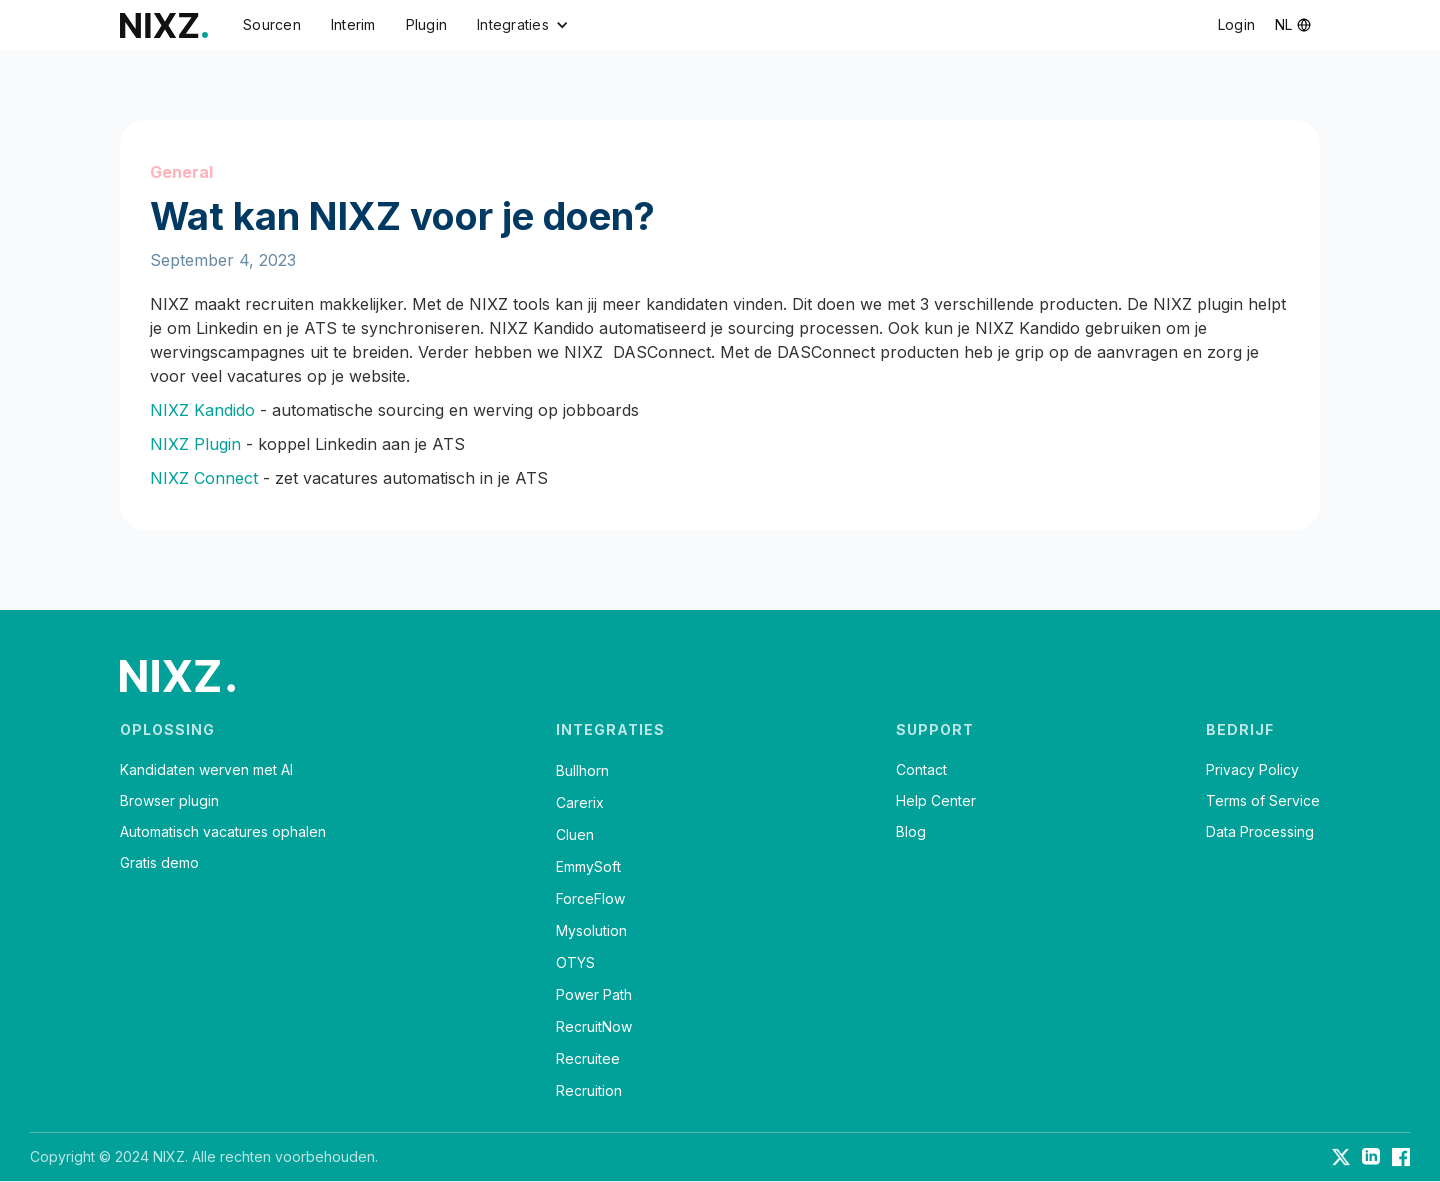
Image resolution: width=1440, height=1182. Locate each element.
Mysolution (591, 930)
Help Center (936, 801)
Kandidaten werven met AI (206, 770)
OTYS (575, 962)
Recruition (589, 1090)
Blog (911, 832)
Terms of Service (1263, 801)
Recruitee (588, 1058)
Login (1236, 24)
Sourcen (272, 24)
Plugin (427, 24)
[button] (523, 25)
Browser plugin (169, 801)
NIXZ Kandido (202, 410)
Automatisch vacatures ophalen (223, 832)
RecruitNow (594, 1026)
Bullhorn (582, 770)
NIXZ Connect (204, 478)
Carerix (580, 802)
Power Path (594, 994)
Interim (353, 24)
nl (1283, 24)
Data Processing (1260, 832)
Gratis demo (159, 863)
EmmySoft (588, 866)
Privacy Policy (1252, 770)
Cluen (575, 834)
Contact (921, 770)
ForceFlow (590, 898)
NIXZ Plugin (195, 444)
